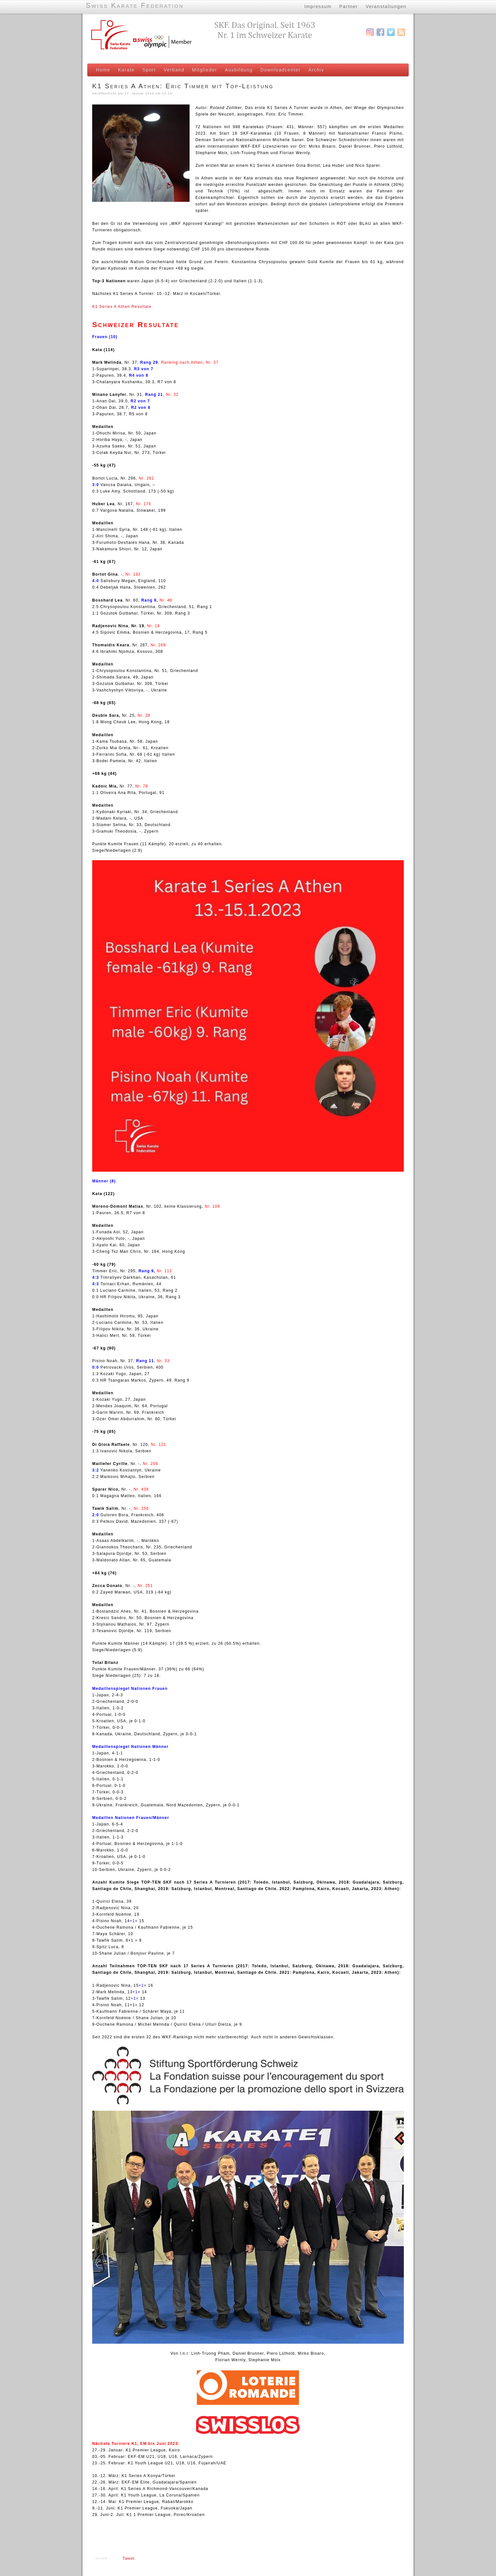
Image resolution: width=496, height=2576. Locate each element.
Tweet (128, 2558)
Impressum (317, 6)
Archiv (316, 69)
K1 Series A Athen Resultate (122, 306)
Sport (149, 69)
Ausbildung (239, 69)
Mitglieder (204, 69)
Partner (348, 6)
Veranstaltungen (386, 6)
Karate (126, 69)
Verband (174, 69)
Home (103, 69)
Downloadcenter (280, 69)
